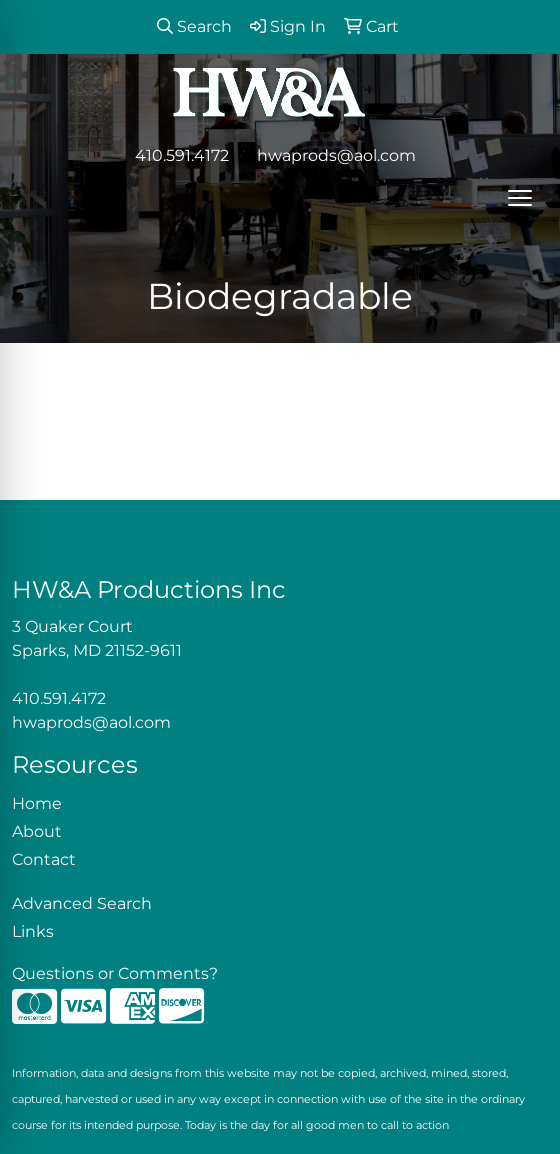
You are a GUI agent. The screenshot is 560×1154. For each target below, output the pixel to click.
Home (37, 803)
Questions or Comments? (115, 973)
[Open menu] (520, 198)
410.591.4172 (182, 155)
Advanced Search (82, 903)
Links (33, 931)
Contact (44, 859)
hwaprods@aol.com (336, 155)
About (37, 831)
